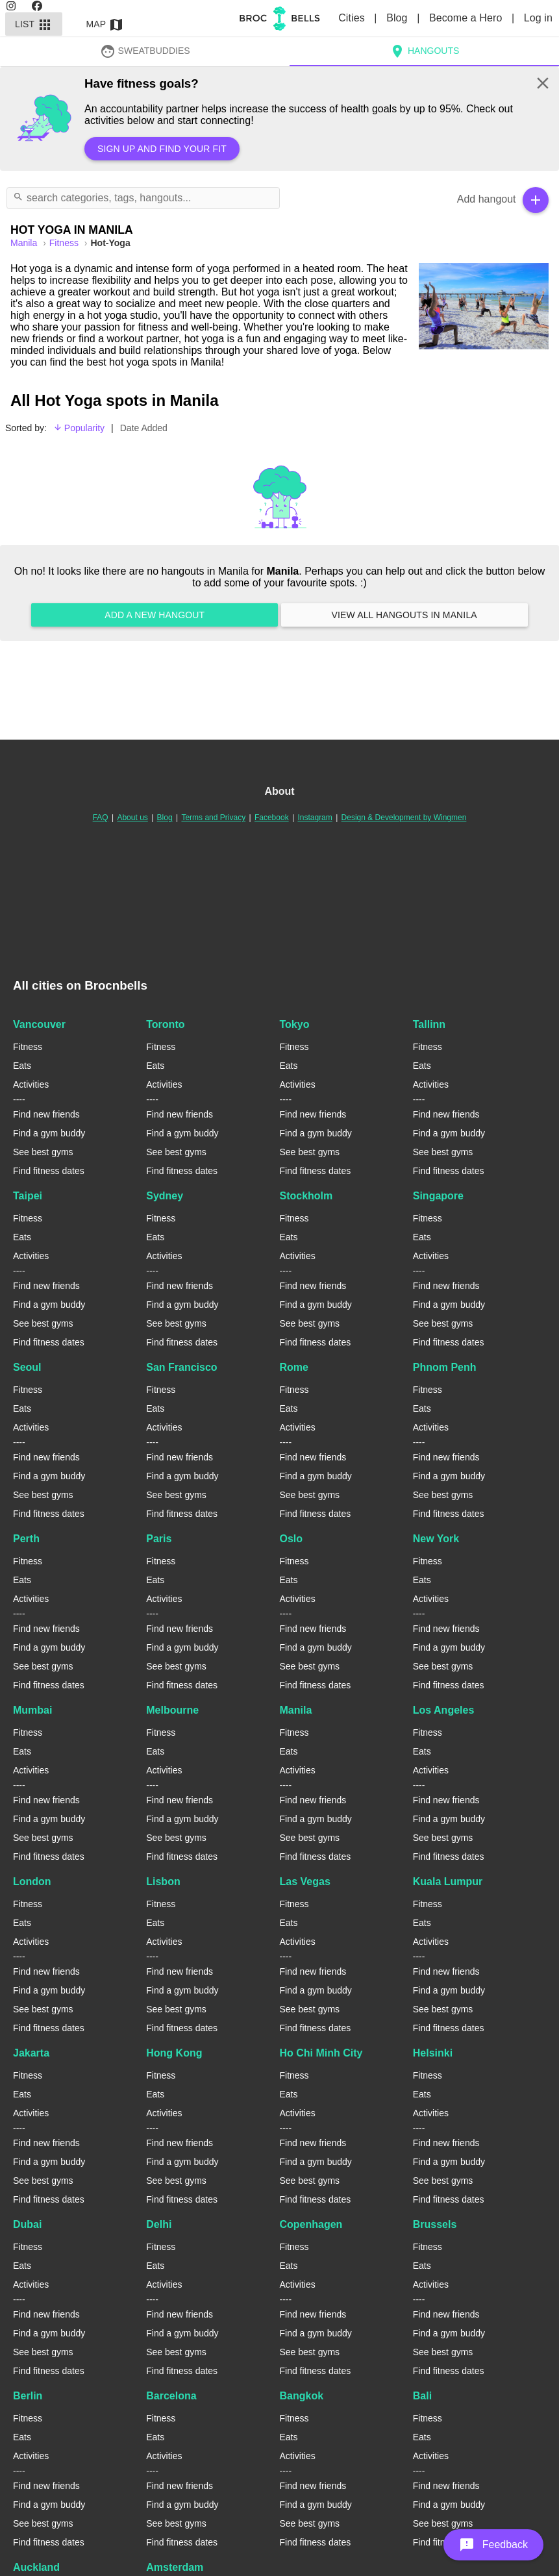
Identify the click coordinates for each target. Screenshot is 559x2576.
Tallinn (429, 1024)
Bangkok (302, 2395)
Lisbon (163, 1881)
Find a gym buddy (49, 1133)
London (32, 1881)
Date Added (144, 428)
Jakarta (31, 2052)
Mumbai (32, 1710)
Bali (422, 2395)
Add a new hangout (154, 615)
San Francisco (181, 1367)
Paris (158, 1538)
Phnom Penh (445, 1367)
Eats (22, 1065)
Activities (31, 1084)
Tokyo (295, 1024)
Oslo (291, 1538)
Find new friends (46, 1114)
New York (436, 1538)
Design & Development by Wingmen (404, 817)
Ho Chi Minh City (321, 2052)
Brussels (435, 2224)
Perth (26, 1538)
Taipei (27, 1195)
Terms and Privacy (213, 817)
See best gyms (43, 1152)
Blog (398, 17)
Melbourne (172, 1710)
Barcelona (171, 2395)
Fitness (65, 243)
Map (105, 24)
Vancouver (39, 1024)
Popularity (79, 428)
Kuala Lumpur (448, 1881)
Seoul (27, 1367)
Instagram (314, 817)
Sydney (164, 1195)
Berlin (27, 2395)
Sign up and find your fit (162, 148)
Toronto (165, 1024)
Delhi (158, 2224)
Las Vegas (305, 1881)
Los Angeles (444, 1710)
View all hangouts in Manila (404, 615)
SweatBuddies (145, 50)
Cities (352, 17)
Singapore (438, 1195)
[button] (493, 2544)
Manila (296, 1710)
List (33, 24)
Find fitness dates (48, 1171)
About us (132, 817)
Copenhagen (311, 2224)
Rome (294, 1367)
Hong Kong (174, 2052)
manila (25, 243)
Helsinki (433, 2052)
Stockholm (306, 1195)
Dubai (27, 2224)
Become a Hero (467, 17)
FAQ (100, 817)
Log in (538, 17)
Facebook (272, 817)
